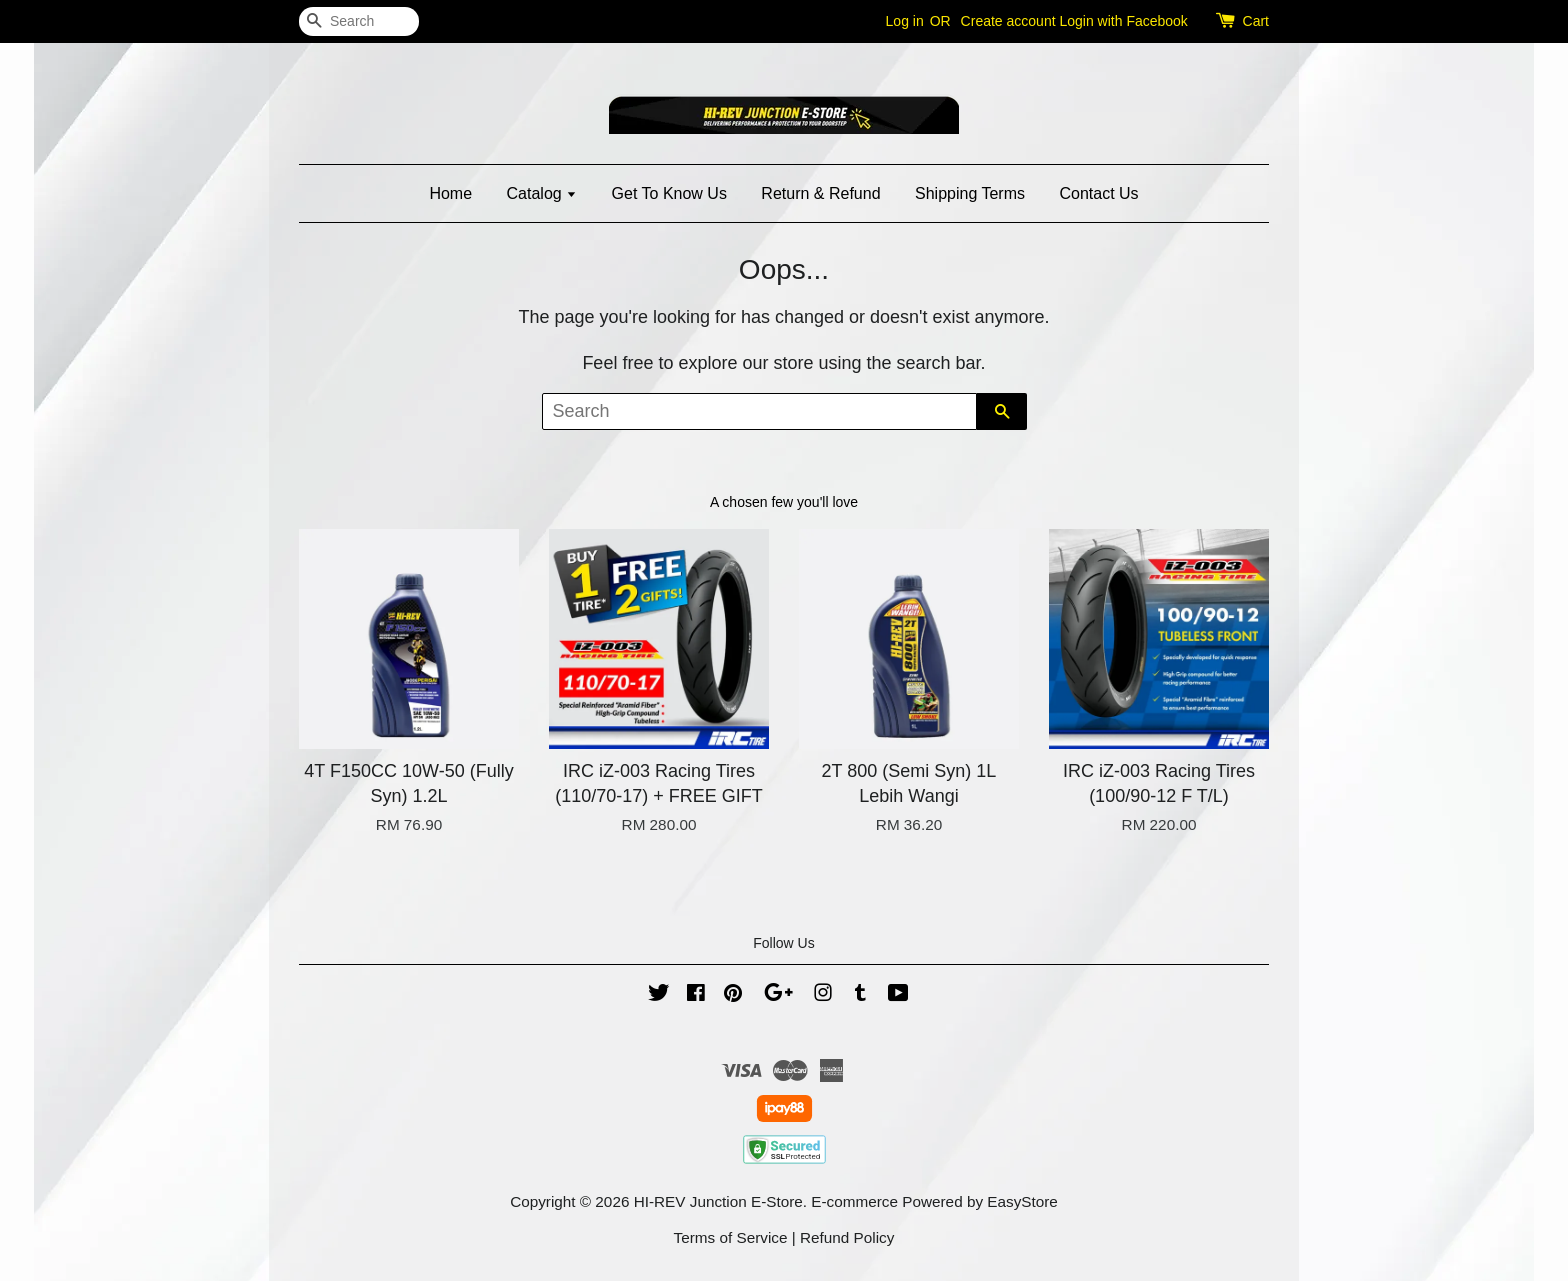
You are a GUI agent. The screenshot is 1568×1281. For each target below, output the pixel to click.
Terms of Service (731, 1237)
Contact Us (1098, 193)
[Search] (359, 21)
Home (450, 193)
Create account (1008, 21)
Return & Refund (820, 193)
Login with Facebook (1123, 21)
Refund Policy (847, 1237)
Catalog (542, 193)
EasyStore (1022, 1201)
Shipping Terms (970, 193)
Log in (905, 21)
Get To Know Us (669, 193)
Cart (1256, 21)
